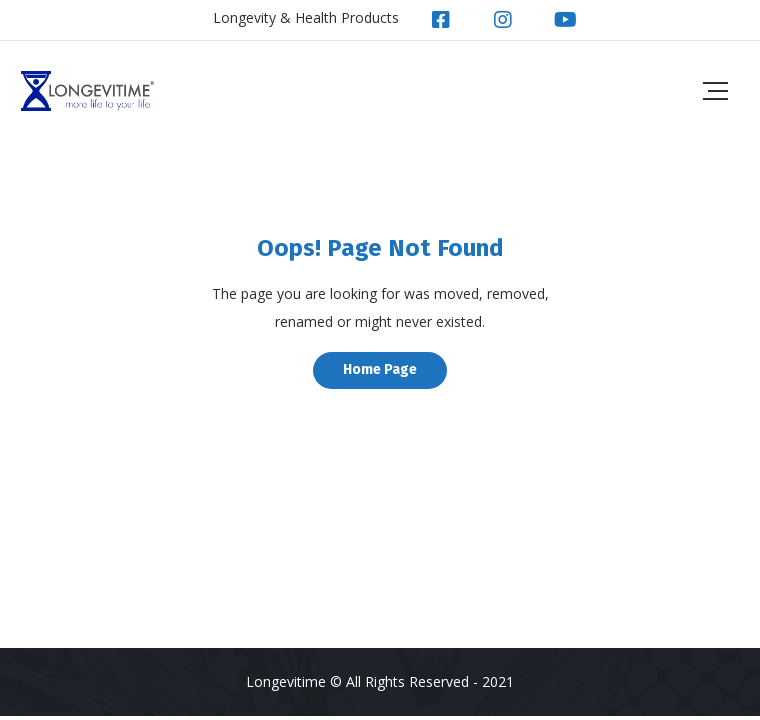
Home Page (380, 369)
